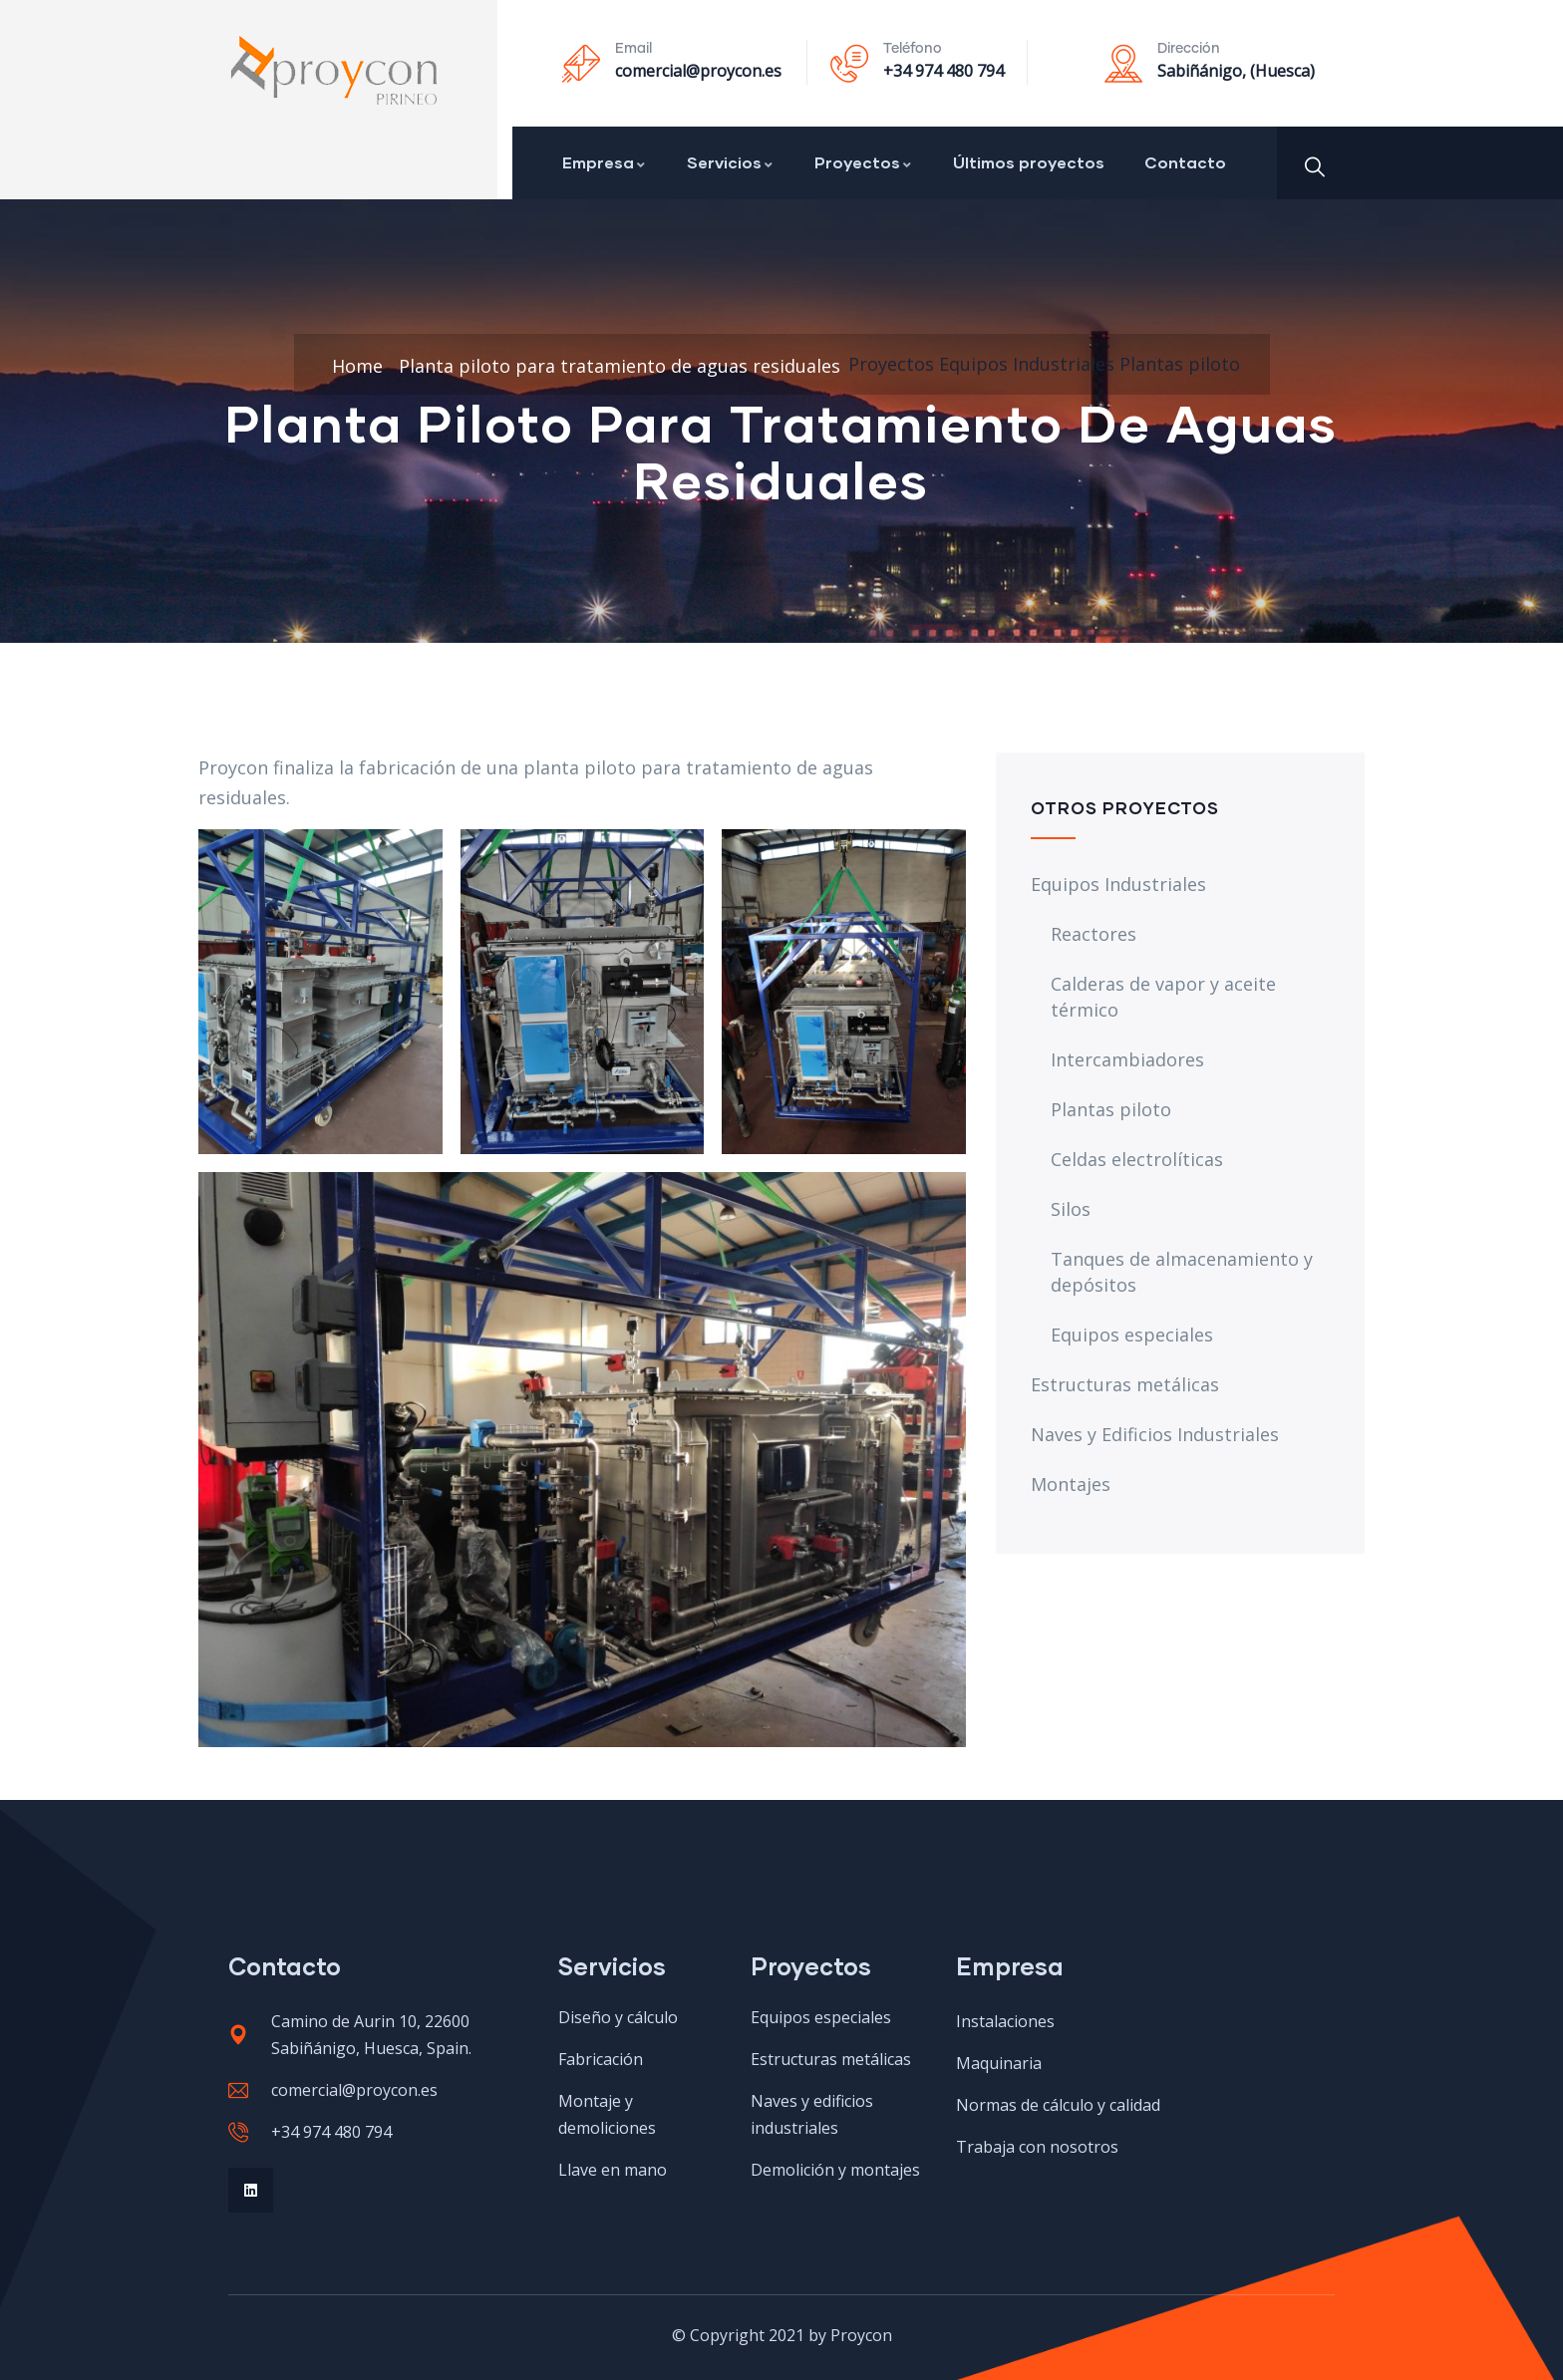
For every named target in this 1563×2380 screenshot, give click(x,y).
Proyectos (863, 161)
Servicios (731, 161)
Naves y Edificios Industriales (1155, 1434)
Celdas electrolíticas (1137, 1159)
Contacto (1185, 161)
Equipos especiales (1132, 1334)
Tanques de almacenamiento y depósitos (1182, 1272)
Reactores (1093, 934)
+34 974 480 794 (943, 71)
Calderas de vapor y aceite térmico (1163, 997)
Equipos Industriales (1026, 364)
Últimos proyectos (1028, 161)
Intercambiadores (1127, 1059)
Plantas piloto (1179, 364)
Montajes (1070, 1484)
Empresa (604, 161)
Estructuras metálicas (1125, 1384)
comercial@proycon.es (698, 71)
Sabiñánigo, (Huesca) (1236, 71)
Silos (1071, 1209)
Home (357, 366)
